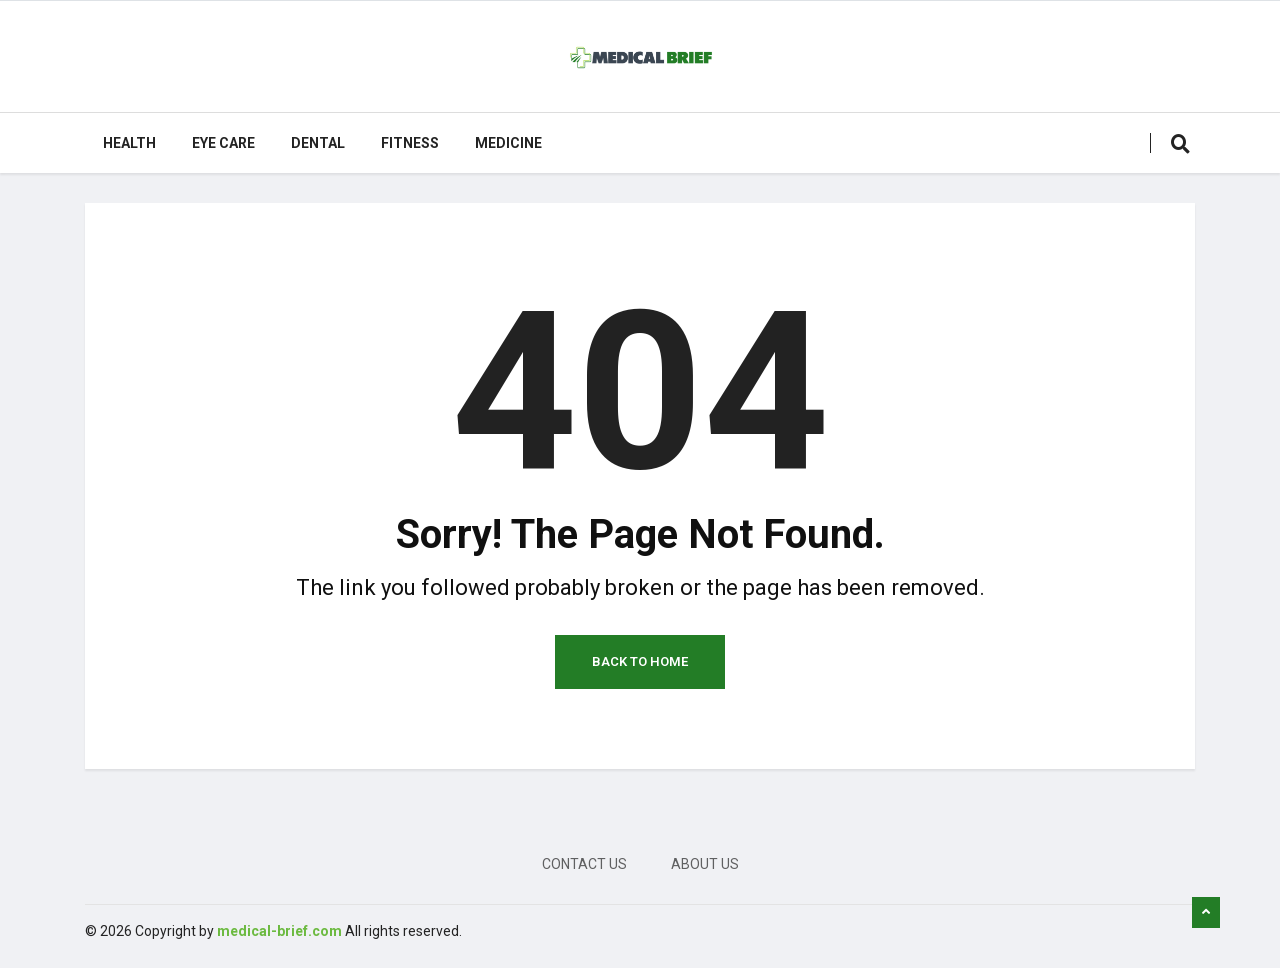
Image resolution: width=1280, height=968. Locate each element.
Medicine (508, 143)
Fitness (410, 143)
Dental (318, 143)
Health (129, 143)
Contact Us (584, 864)
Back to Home (640, 661)
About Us (705, 864)
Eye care (223, 143)
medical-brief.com (279, 931)
